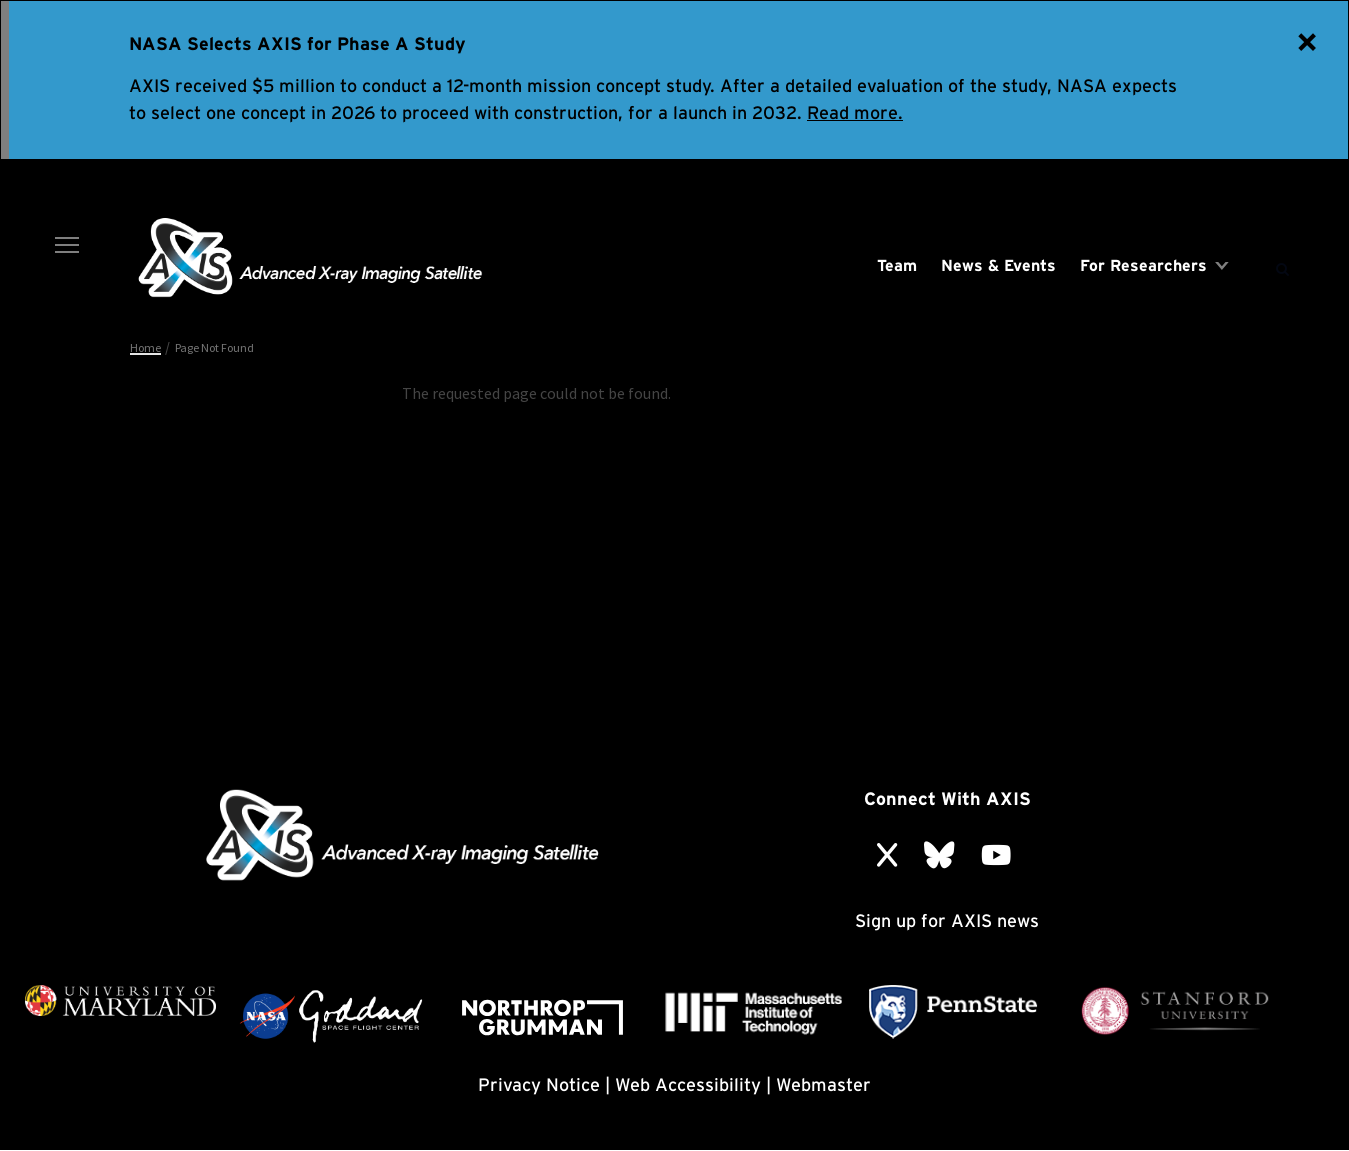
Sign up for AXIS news (947, 920)
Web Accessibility (688, 1084)
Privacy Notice (539, 1084)
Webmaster (823, 1084)
